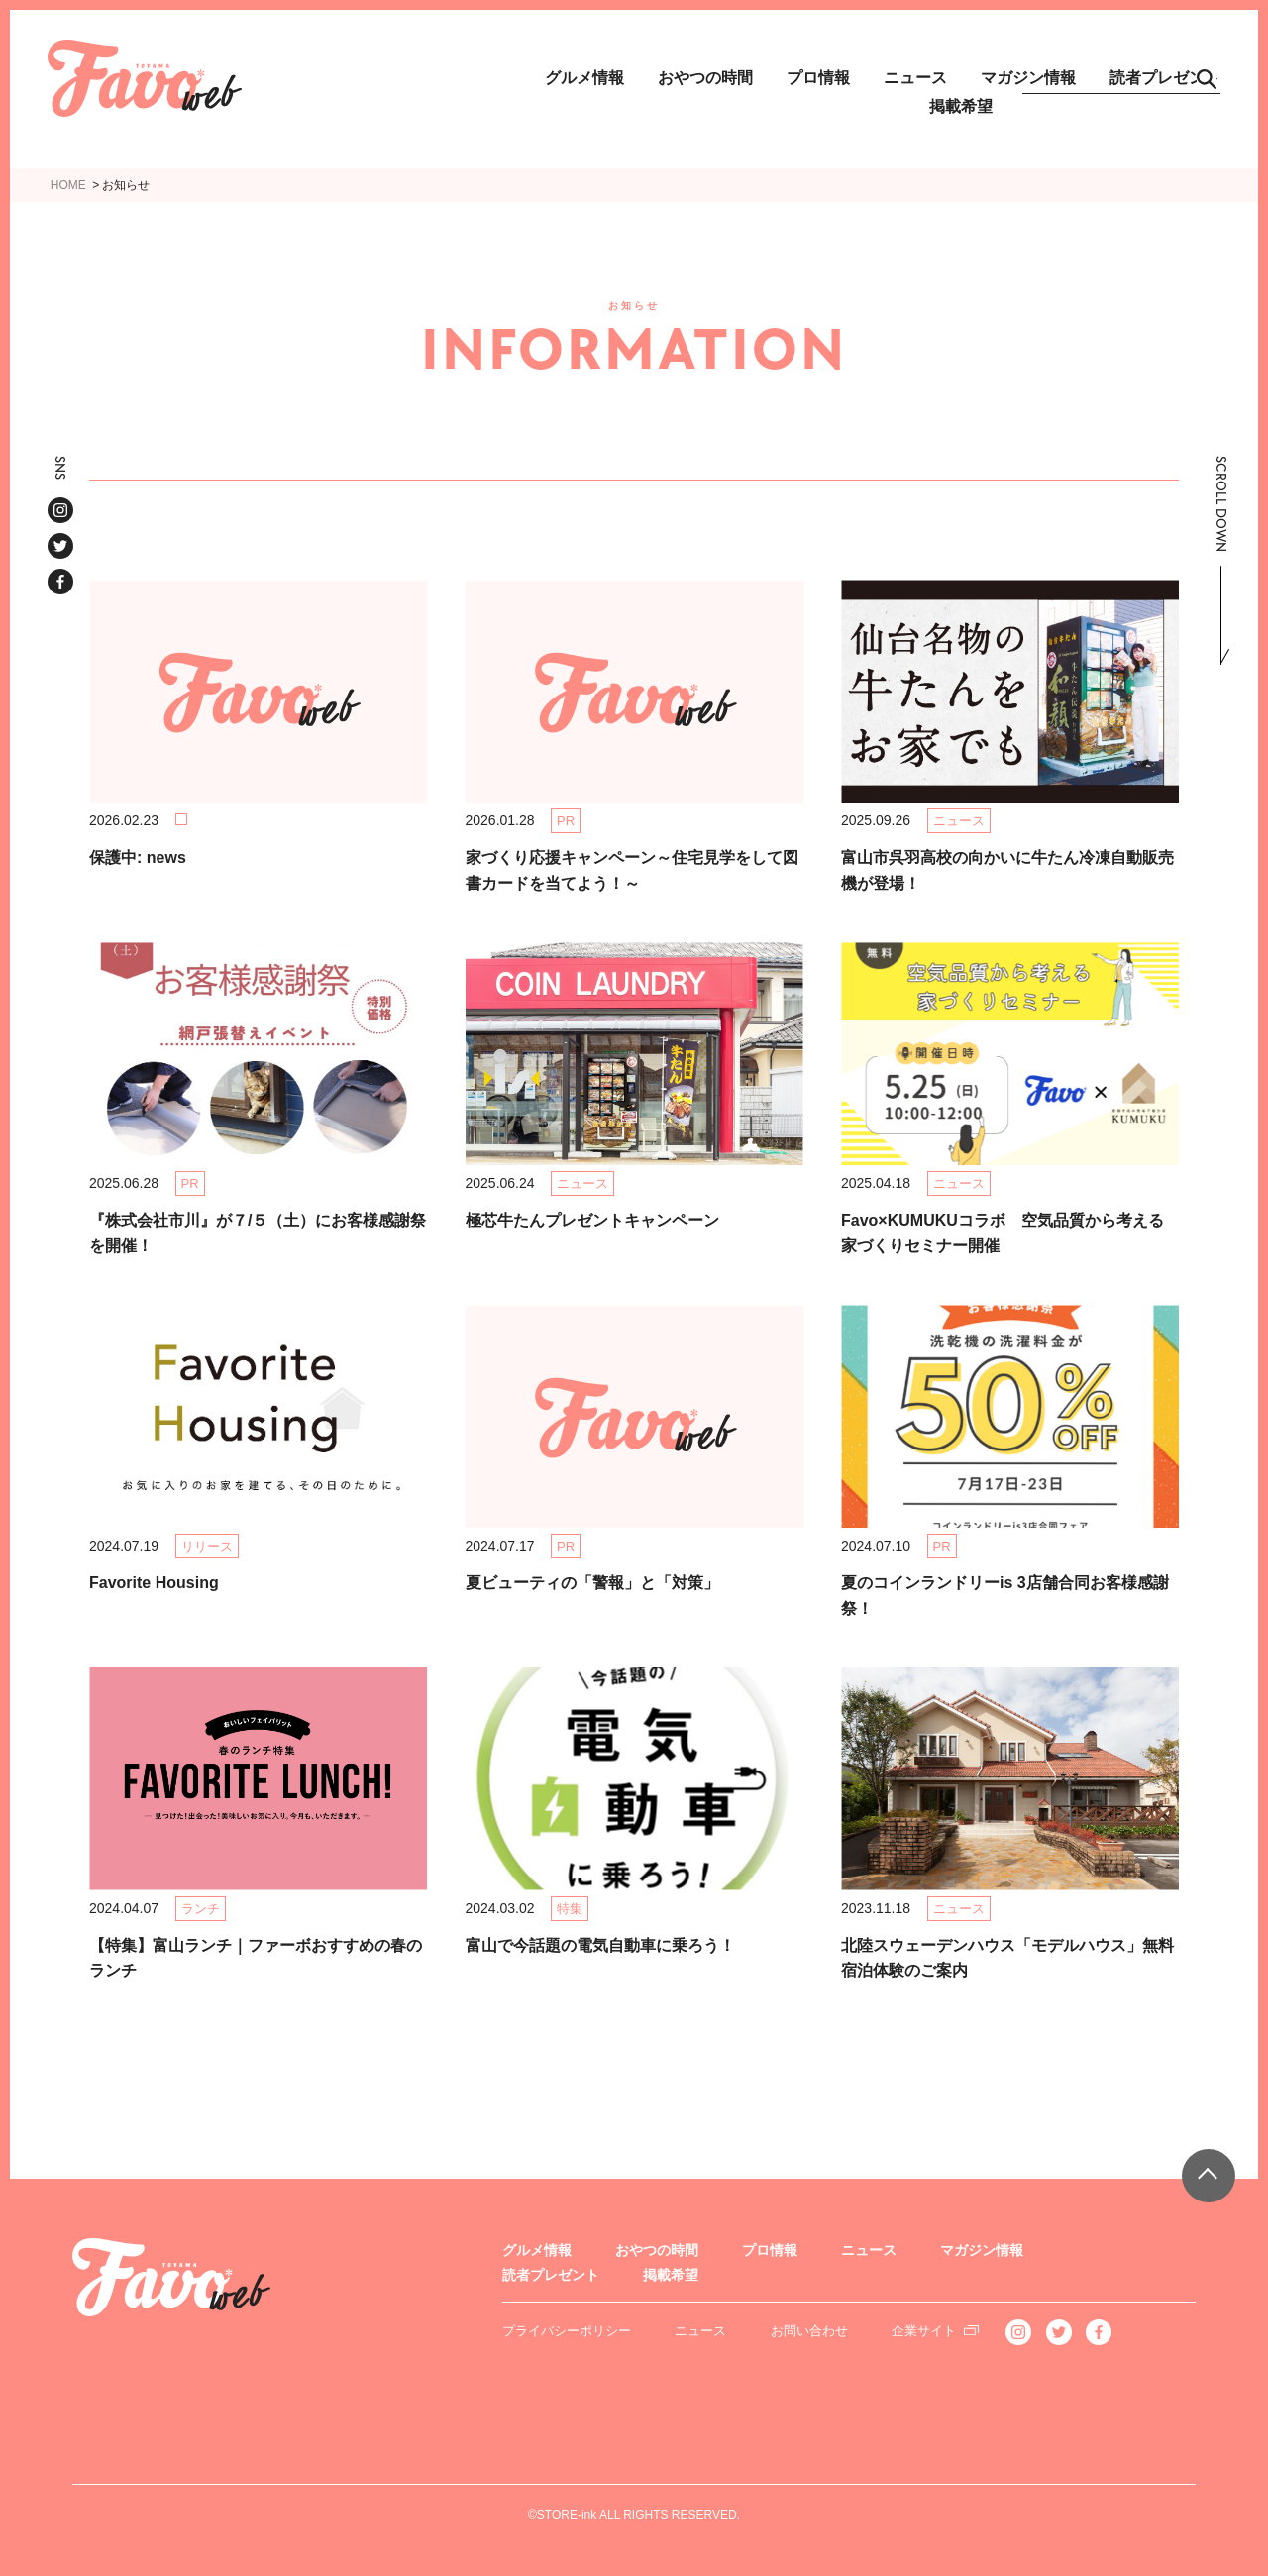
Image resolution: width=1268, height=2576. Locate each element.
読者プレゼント (550, 2275)
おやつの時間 (705, 77)
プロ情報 (818, 77)
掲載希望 (961, 106)
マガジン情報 (981, 2250)
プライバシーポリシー (566, 2330)
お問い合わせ (809, 2330)
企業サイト (924, 2330)
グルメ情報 (584, 77)
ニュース (915, 77)
